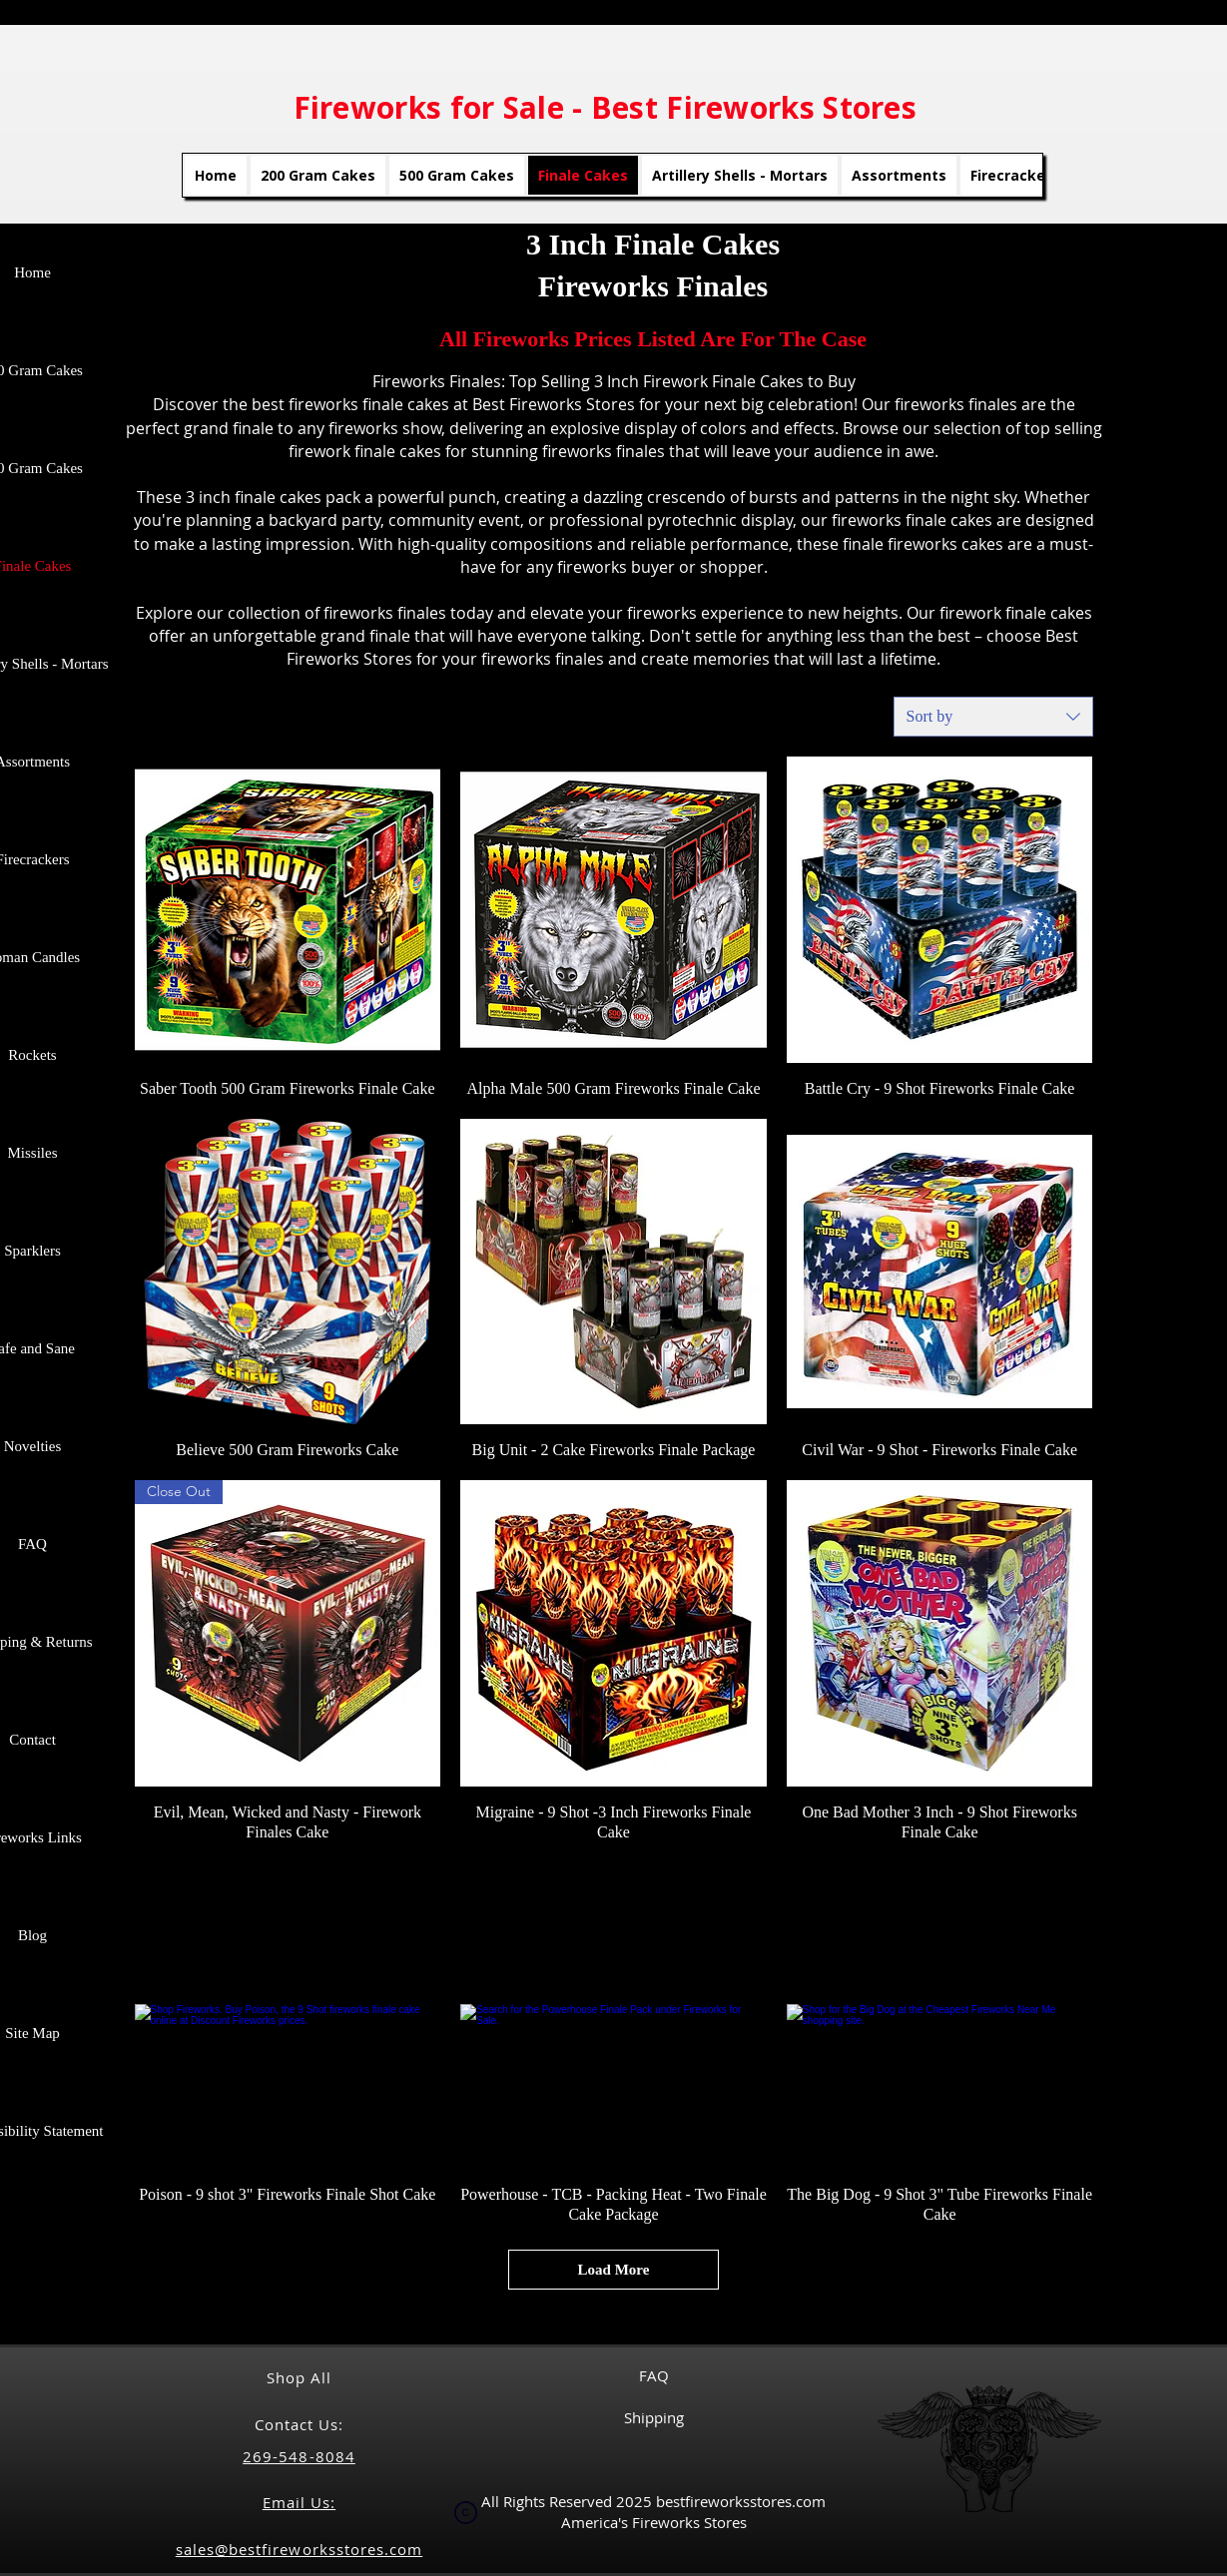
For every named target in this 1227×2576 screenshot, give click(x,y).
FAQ (654, 2375)
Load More (614, 2270)
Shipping (654, 2417)
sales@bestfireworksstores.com (299, 2549)
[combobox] (993, 717)
